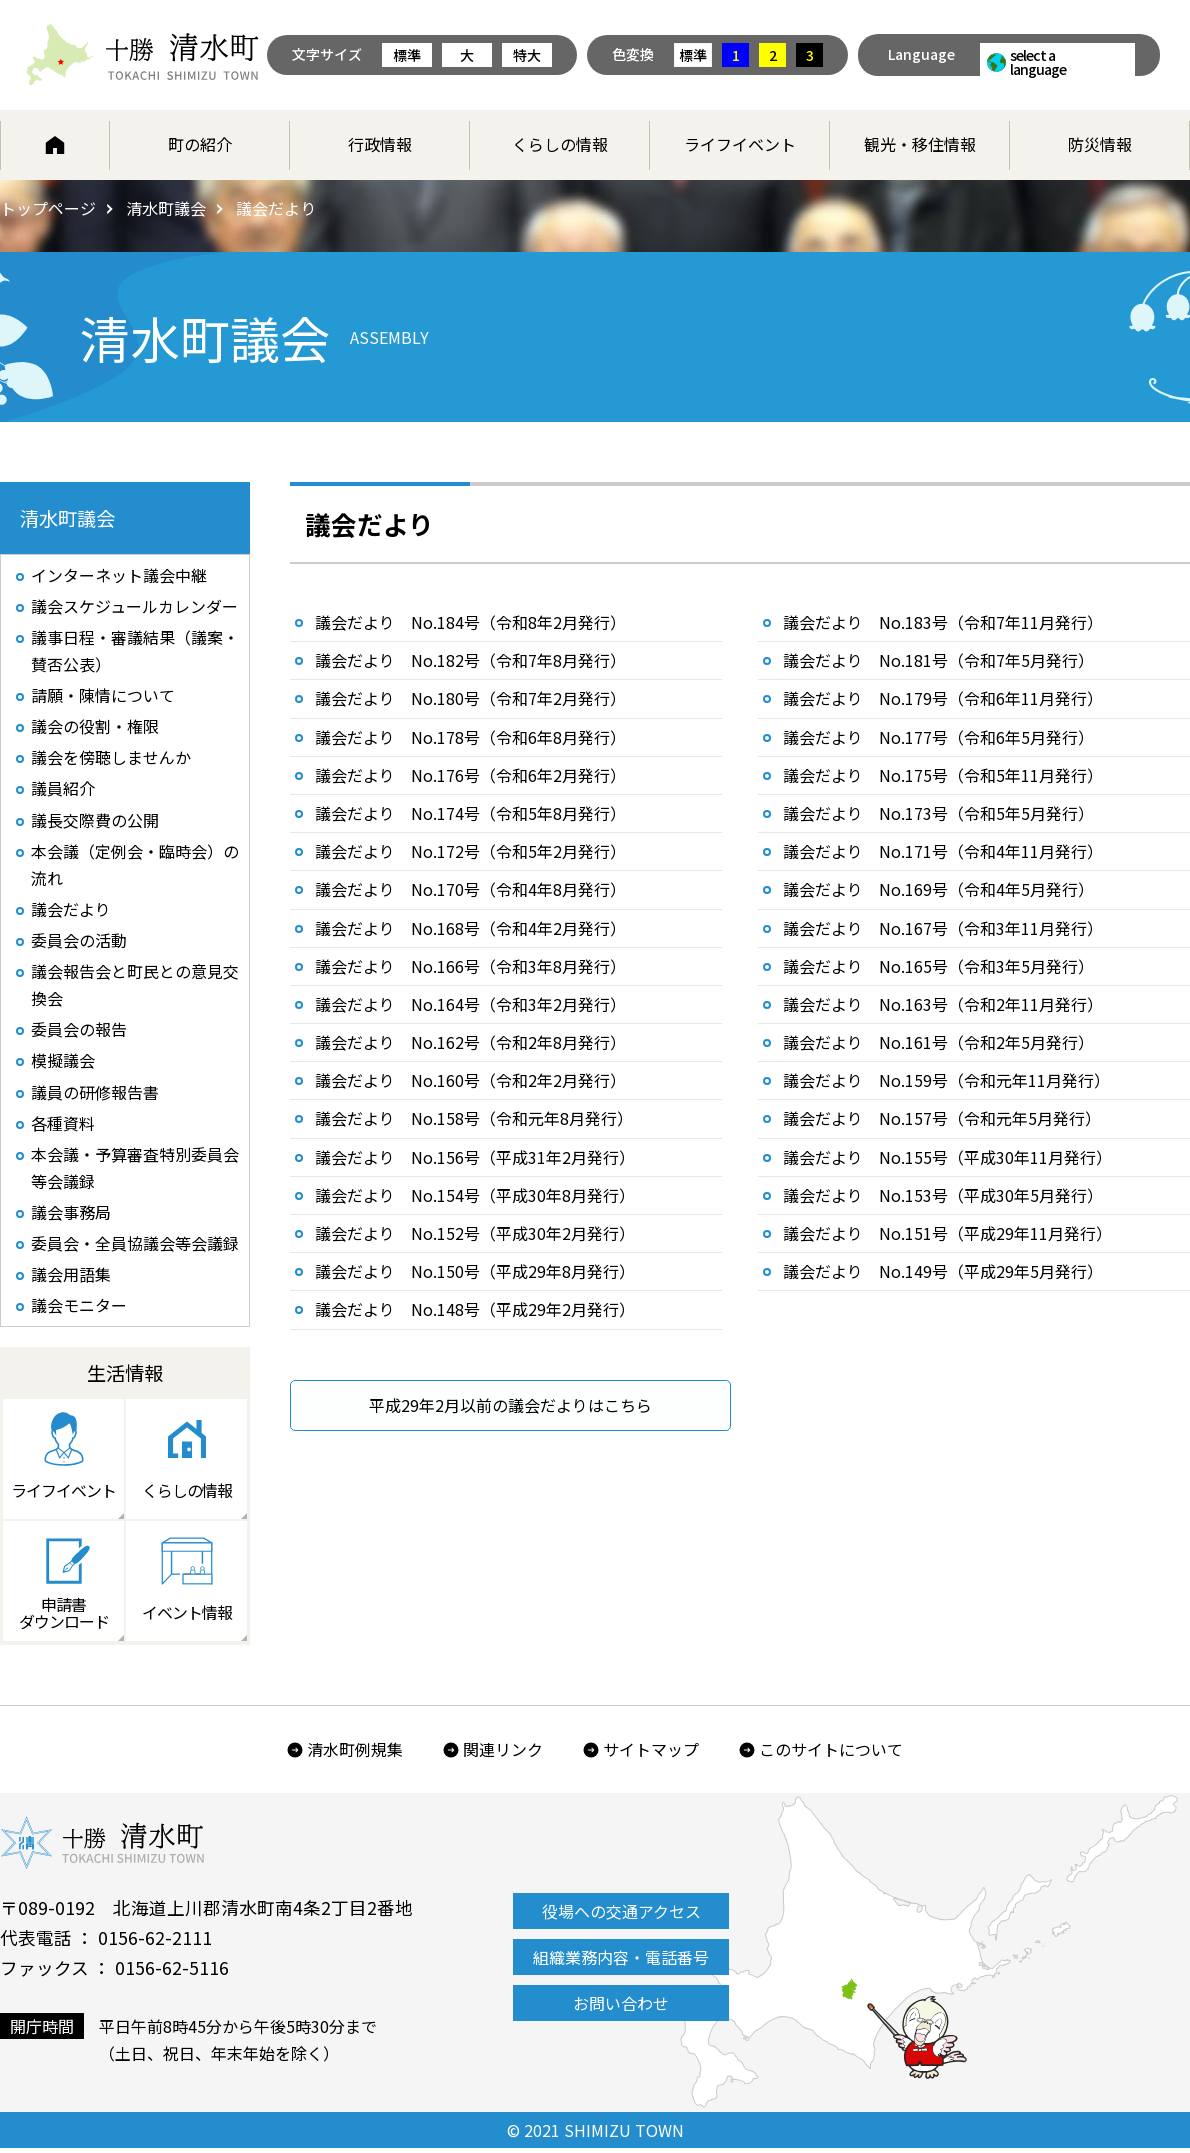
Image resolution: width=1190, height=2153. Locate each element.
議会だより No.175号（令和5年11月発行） (943, 775)
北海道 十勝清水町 (142, 55)
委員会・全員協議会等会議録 (135, 1246)
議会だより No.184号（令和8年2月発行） (470, 622)
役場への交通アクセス (621, 1916)
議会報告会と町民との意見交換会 (135, 986)
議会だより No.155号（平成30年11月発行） (947, 1157)
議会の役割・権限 (95, 728)
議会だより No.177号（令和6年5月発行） (938, 737)
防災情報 (1100, 144)
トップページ (48, 208)
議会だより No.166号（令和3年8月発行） (470, 966)
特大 (527, 55)
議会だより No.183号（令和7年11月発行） (943, 622)
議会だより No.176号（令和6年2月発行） (470, 775)
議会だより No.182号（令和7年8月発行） (470, 660)
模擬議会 (63, 1063)
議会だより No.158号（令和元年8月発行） (474, 1118)
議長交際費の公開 (95, 821)
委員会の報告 (79, 1032)
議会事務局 (71, 1215)
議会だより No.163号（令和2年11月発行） (943, 1004)
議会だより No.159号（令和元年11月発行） (946, 1080)
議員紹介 (63, 790)
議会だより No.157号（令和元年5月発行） (942, 1118)
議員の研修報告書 (95, 1094)
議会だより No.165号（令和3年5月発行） (938, 966)
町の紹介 (200, 144)
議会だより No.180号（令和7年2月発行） (470, 698)
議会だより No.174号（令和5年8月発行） (470, 813)
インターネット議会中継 (119, 576)
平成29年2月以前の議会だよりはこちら (510, 1405)
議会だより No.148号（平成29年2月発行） (475, 1309)
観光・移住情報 (920, 144)
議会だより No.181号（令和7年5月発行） (938, 660)
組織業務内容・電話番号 (621, 1962)
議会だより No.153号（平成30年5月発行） (943, 1195)
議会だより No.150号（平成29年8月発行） (475, 1271)
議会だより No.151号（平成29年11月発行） (947, 1233)
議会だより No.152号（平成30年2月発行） (475, 1233)
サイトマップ (651, 1754)
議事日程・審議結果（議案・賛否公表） (135, 651)
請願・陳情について (103, 697)
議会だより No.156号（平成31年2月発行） (475, 1157)
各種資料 (63, 1125)
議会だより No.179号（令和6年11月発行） (943, 698)
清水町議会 (166, 208)
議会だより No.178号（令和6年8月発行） (470, 737)
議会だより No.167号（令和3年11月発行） (943, 928)
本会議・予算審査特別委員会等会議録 (135, 1169)
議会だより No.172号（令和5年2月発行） (470, 851)
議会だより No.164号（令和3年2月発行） (470, 1004)
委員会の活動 (79, 942)
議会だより (71, 911)
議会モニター (79, 1308)
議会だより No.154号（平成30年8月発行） (475, 1195)
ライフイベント (740, 144)
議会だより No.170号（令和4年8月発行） (470, 889)
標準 (407, 55)
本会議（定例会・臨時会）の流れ (135, 866)
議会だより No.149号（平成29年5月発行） (943, 1271)
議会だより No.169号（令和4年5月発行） (938, 889)
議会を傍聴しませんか (111, 759)
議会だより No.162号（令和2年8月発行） (470, 1042)
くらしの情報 (560, 144)
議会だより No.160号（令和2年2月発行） (470, 1080)
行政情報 (380, 144)
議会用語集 (71, 1277)
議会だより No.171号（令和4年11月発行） (943, 851)
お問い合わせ (621, 2008)
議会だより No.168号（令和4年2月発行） (470, 928)
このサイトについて (831, 1754)
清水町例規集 (355, 1754)
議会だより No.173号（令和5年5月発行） (938, 813)
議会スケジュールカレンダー (134, 607)
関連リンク (503, 1754)
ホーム (55, 145)
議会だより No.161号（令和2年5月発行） (938, 1042)
